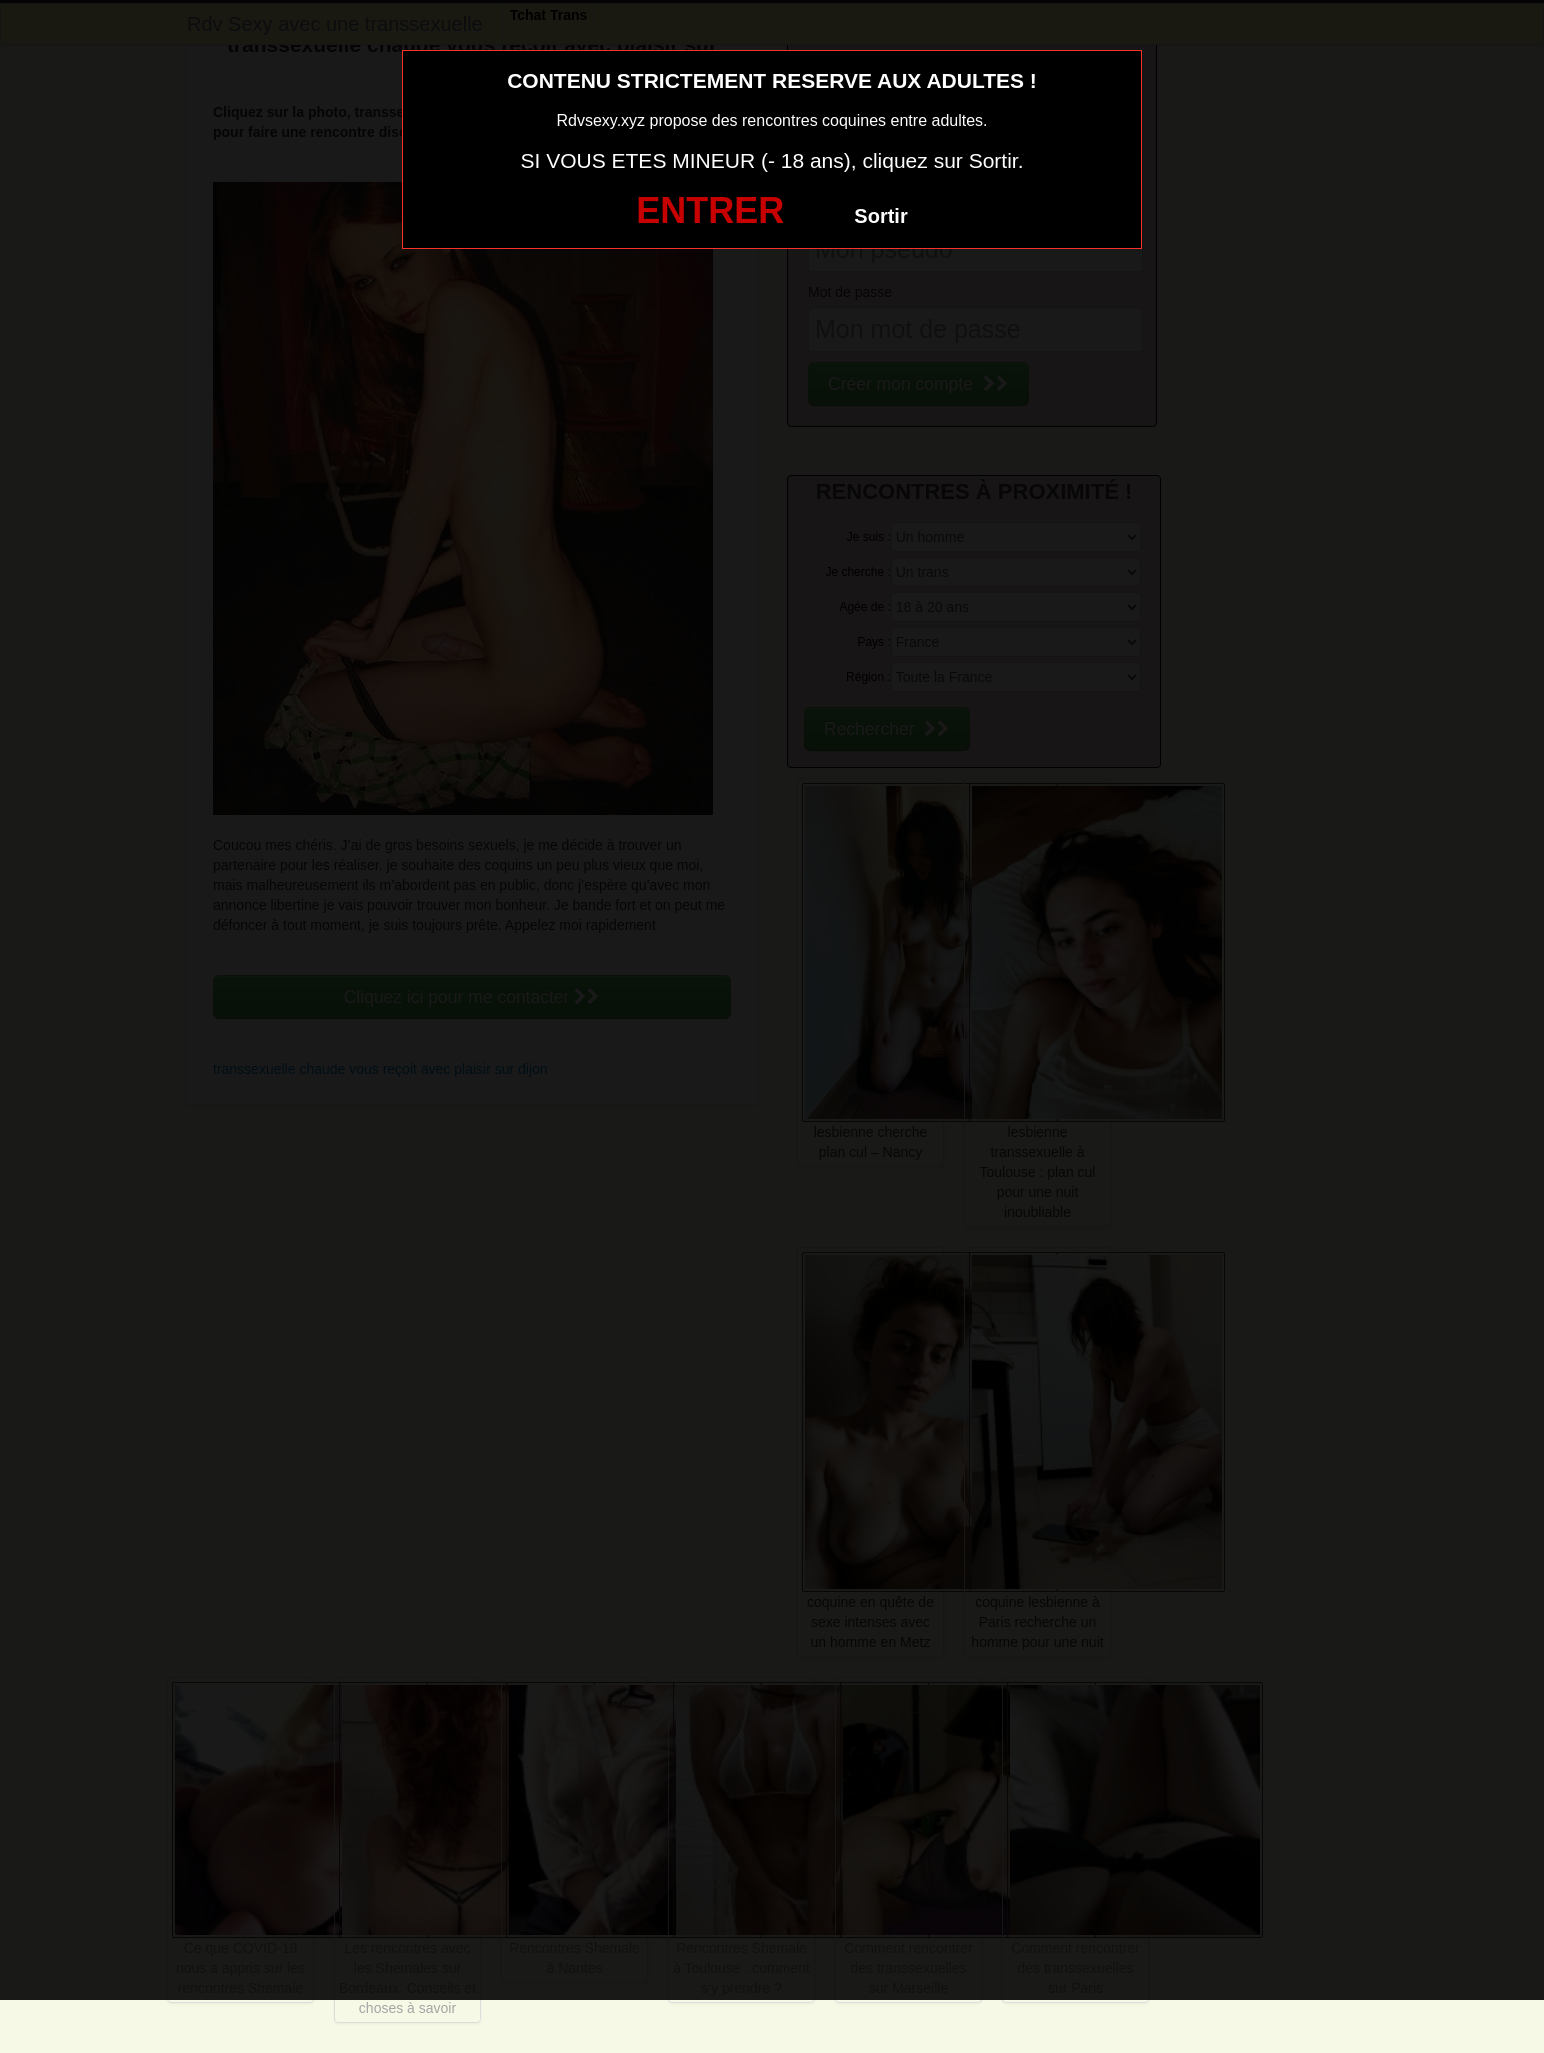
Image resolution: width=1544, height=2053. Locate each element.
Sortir (880, 216)
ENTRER (710, 210)
